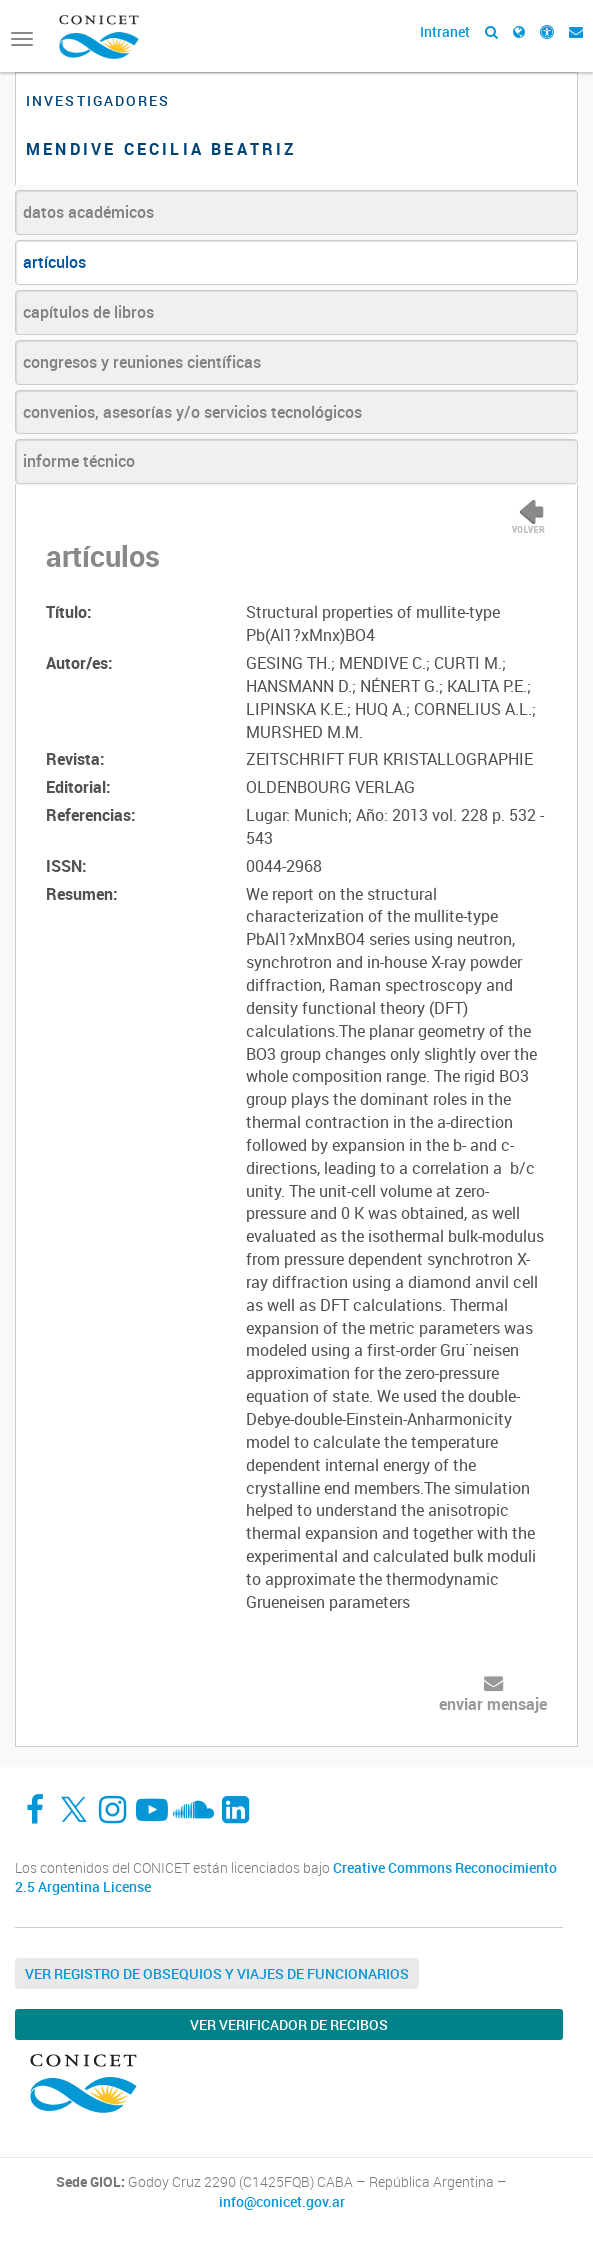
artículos (54, 262)
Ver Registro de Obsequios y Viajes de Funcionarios (217, 1973)
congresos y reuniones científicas (142, 362)
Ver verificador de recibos (289, 2024)
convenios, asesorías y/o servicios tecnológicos (192, 412)
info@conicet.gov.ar (282, 2202)
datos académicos (88, 212)
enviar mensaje (493, 1704)
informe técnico (79, 461)
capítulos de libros (88, 312)
